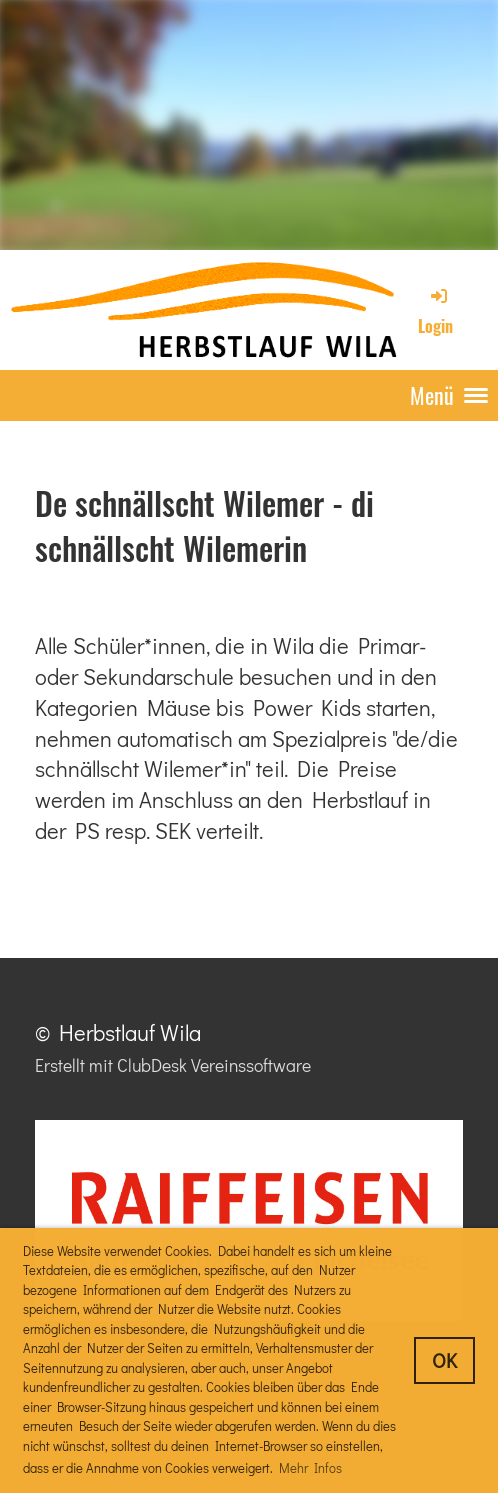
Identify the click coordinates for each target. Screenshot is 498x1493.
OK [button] (444, 1360)
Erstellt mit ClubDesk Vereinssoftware (173, 1065)
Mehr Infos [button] (310, 1467)
